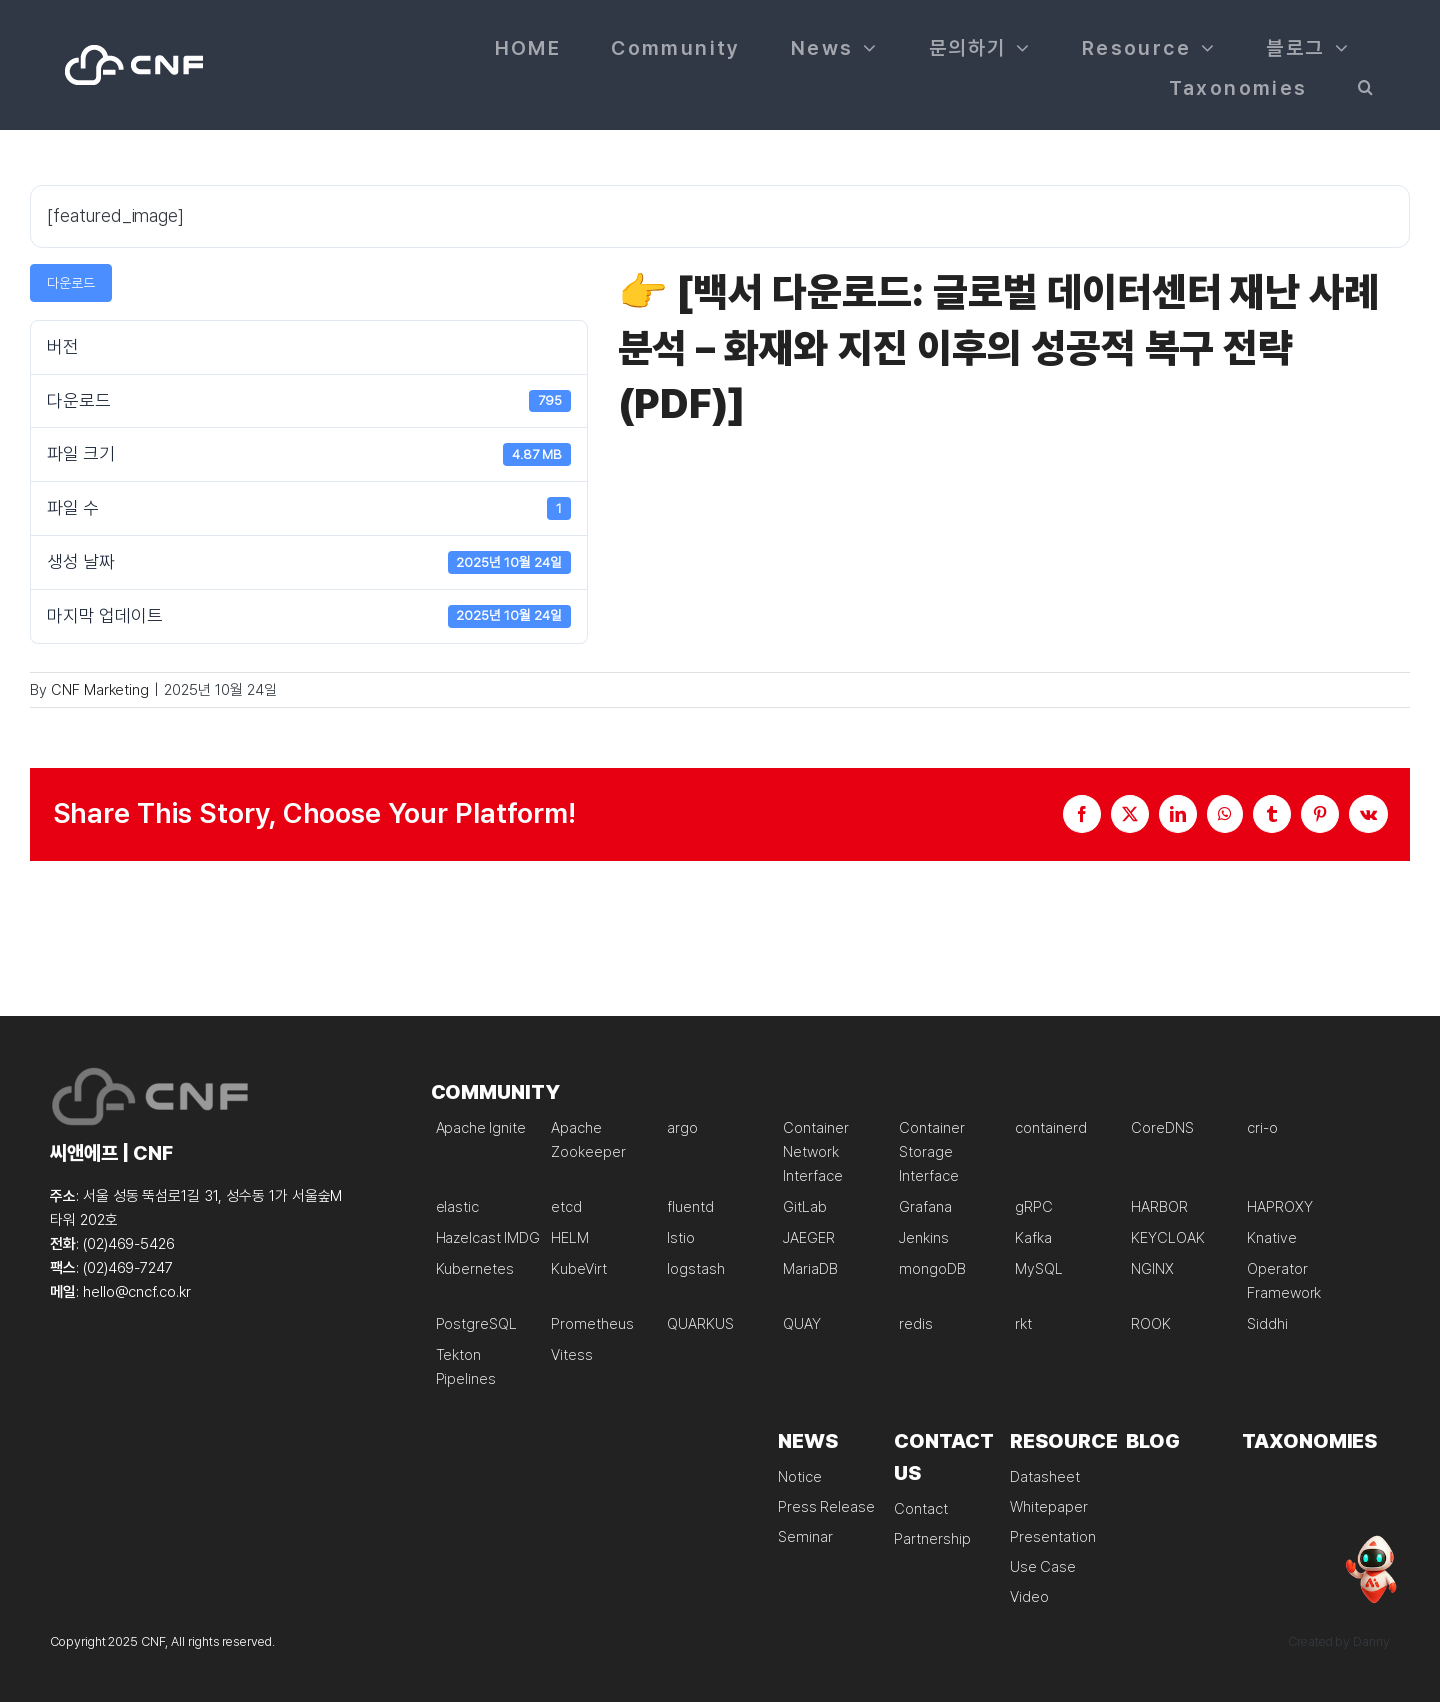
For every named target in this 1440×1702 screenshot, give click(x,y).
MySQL (1039, 1269)
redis (916, 1324)
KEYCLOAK (1168, 1238)
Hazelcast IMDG (488, 1238)
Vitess (572, 1355)
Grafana (925, 1207)
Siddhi (1267, 1324)
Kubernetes (475, 1269)
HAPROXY (1280, 1207)
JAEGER (809, 1238)
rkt (1023, 1324)
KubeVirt (579, 1269)
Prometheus (592, 1324)
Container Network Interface (816, 1152)
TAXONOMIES (1310, 1441)
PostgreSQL (477, 1324)
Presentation (1052, 1537)
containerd (1051, 1128)
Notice (800, 1477)
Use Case (1043, 1567)
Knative (1272, 1238)
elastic (458, 1207)
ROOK (1151, 1324)
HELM (570, 1238)
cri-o (1262, 1128)
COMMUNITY (496, 1092)
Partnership (932, 1539)
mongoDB (932, 1269)
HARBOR (1159, 1207)
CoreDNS (1162, 1128)
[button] (1366, 85)
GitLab (805, 1207)
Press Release (826, 1507)
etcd (566, 1207)
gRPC (1034, 1207)
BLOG (1153, 1441)
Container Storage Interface (932, 1152)
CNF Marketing (100, 690)
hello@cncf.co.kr (137, 1292)
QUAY (802, 1324)
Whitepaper (1049, 1507)
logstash (696, 1269)
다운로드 (71, 283)
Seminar (805, 1537)
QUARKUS (700, 1324)
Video (1029, 1597)
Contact (921, 1509)
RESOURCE (1064, 1441)
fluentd (690, 1207)
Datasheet (1045, 1477)
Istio (681, 1238)
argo (682, 1128)
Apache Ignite (481, 1128)
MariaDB (810, 1269)
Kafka (1033, 1238)
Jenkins (924, 1238)
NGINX (1152, 1269)
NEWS (808, 1441)
